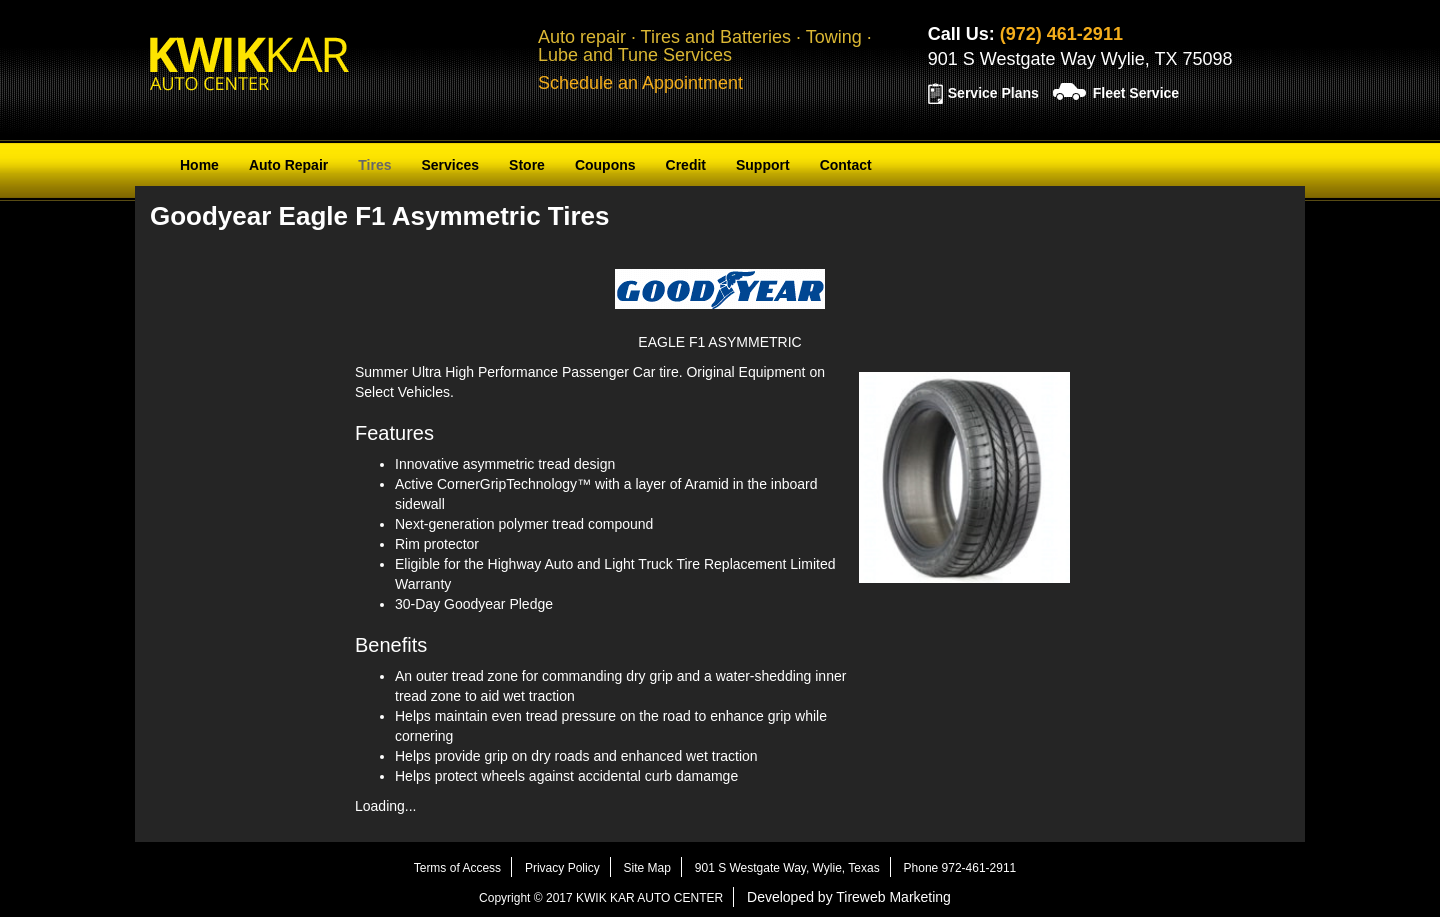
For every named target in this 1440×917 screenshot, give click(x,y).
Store (527, 165)
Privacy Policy (562, 868)
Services (450, 165)
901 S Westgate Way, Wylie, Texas (787, 868)
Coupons (605, 165)
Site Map (647, 868)
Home (199, 165)
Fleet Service (1136, 93)
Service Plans (993, 93)
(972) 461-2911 (1061, 34)
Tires (374, 165)
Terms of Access (457, 868)
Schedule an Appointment (640, 83)
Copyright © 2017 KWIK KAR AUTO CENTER (601, 898)
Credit (686, 165)
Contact (846, 165)
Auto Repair (288, 165)
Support (763, 165)
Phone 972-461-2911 (960, 868)
